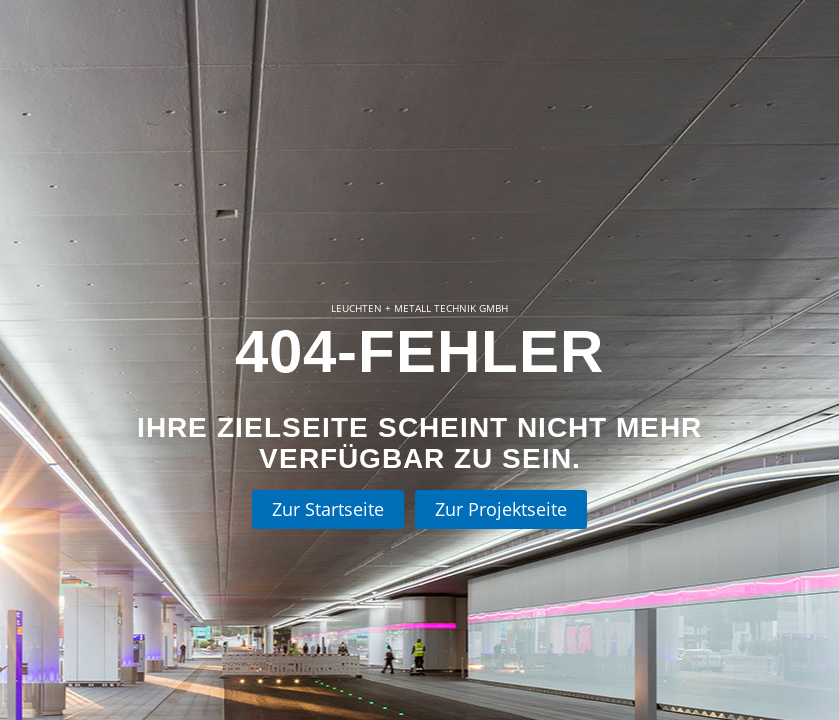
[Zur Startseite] (328, 509)
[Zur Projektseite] (501, 509)
